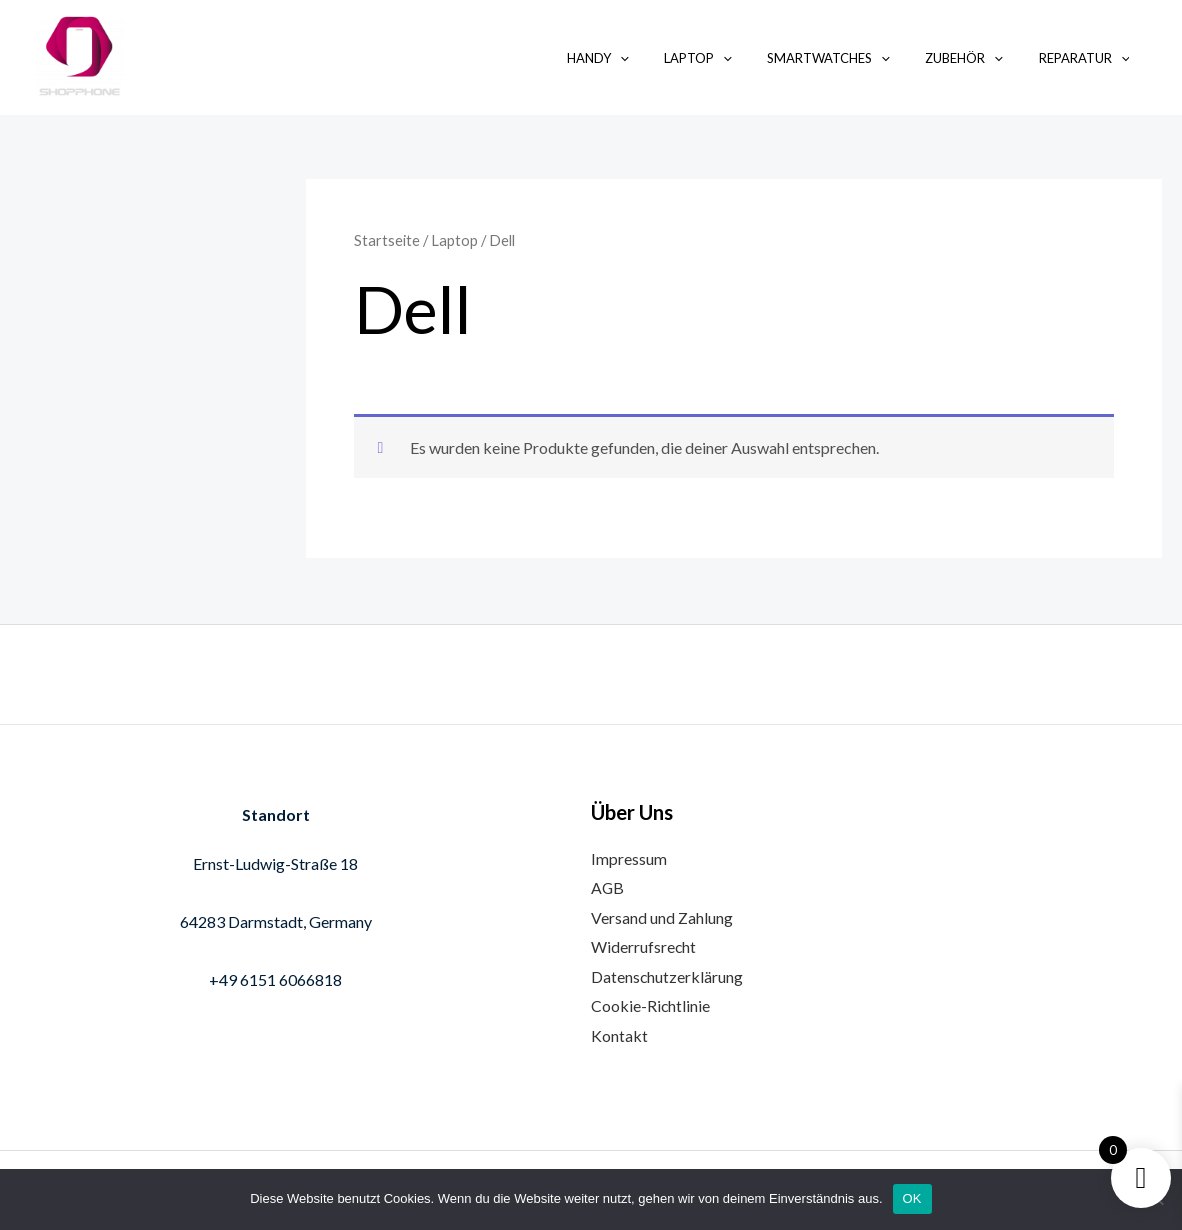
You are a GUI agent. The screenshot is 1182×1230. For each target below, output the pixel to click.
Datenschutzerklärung (667, 975)
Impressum (629, 856)
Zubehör (978, 58)
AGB (608, 886)
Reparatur (1088, 58)
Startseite (387, 240)
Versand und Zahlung (662, 916)
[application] (662, 58)
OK (912, 1198)
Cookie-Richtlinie (651, 1005)
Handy (640, 58)
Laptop (731, 58)
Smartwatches (852, 58)
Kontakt (619, 1035)
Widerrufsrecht (644, 946)
